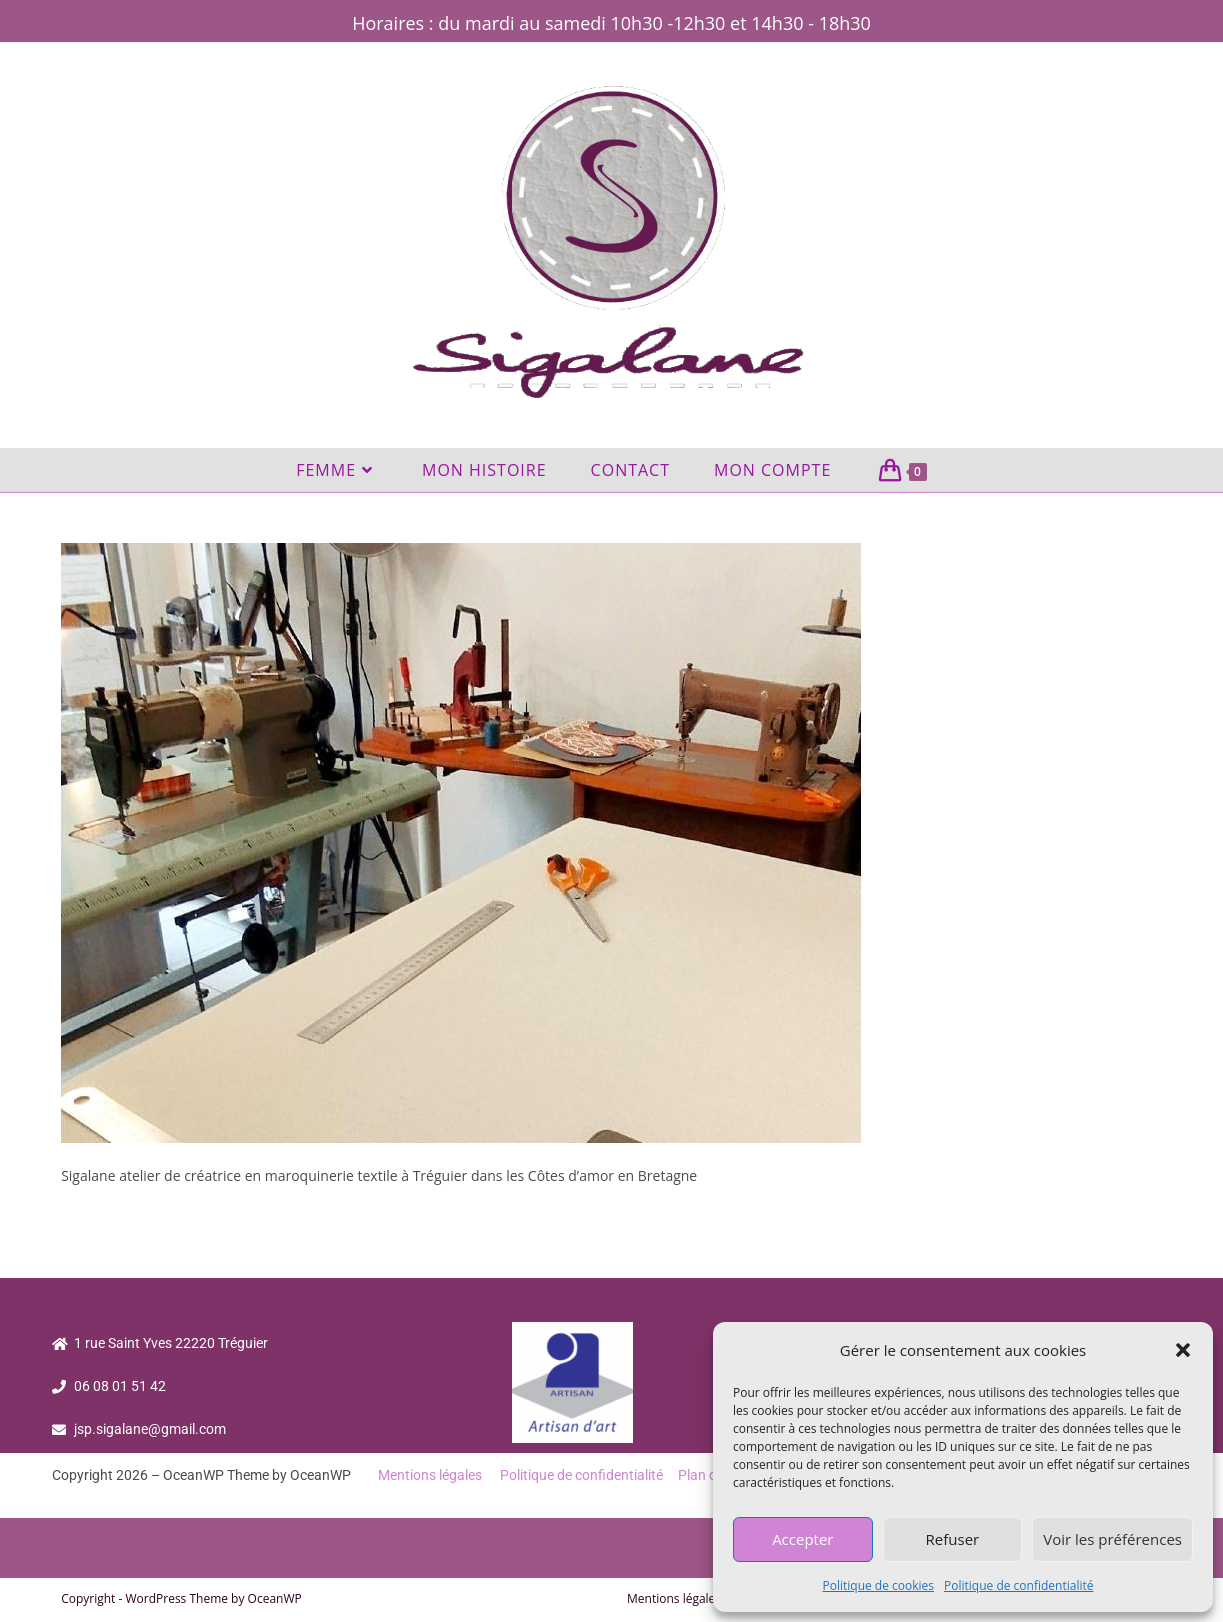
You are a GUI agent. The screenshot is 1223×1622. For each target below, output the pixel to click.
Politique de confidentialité (1018, 1585)
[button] (1183, 1350)
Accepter (802, 1539)
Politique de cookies (879, 1585)
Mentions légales (430, 1475)
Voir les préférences (1112, 1539)
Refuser (953, 1539)
